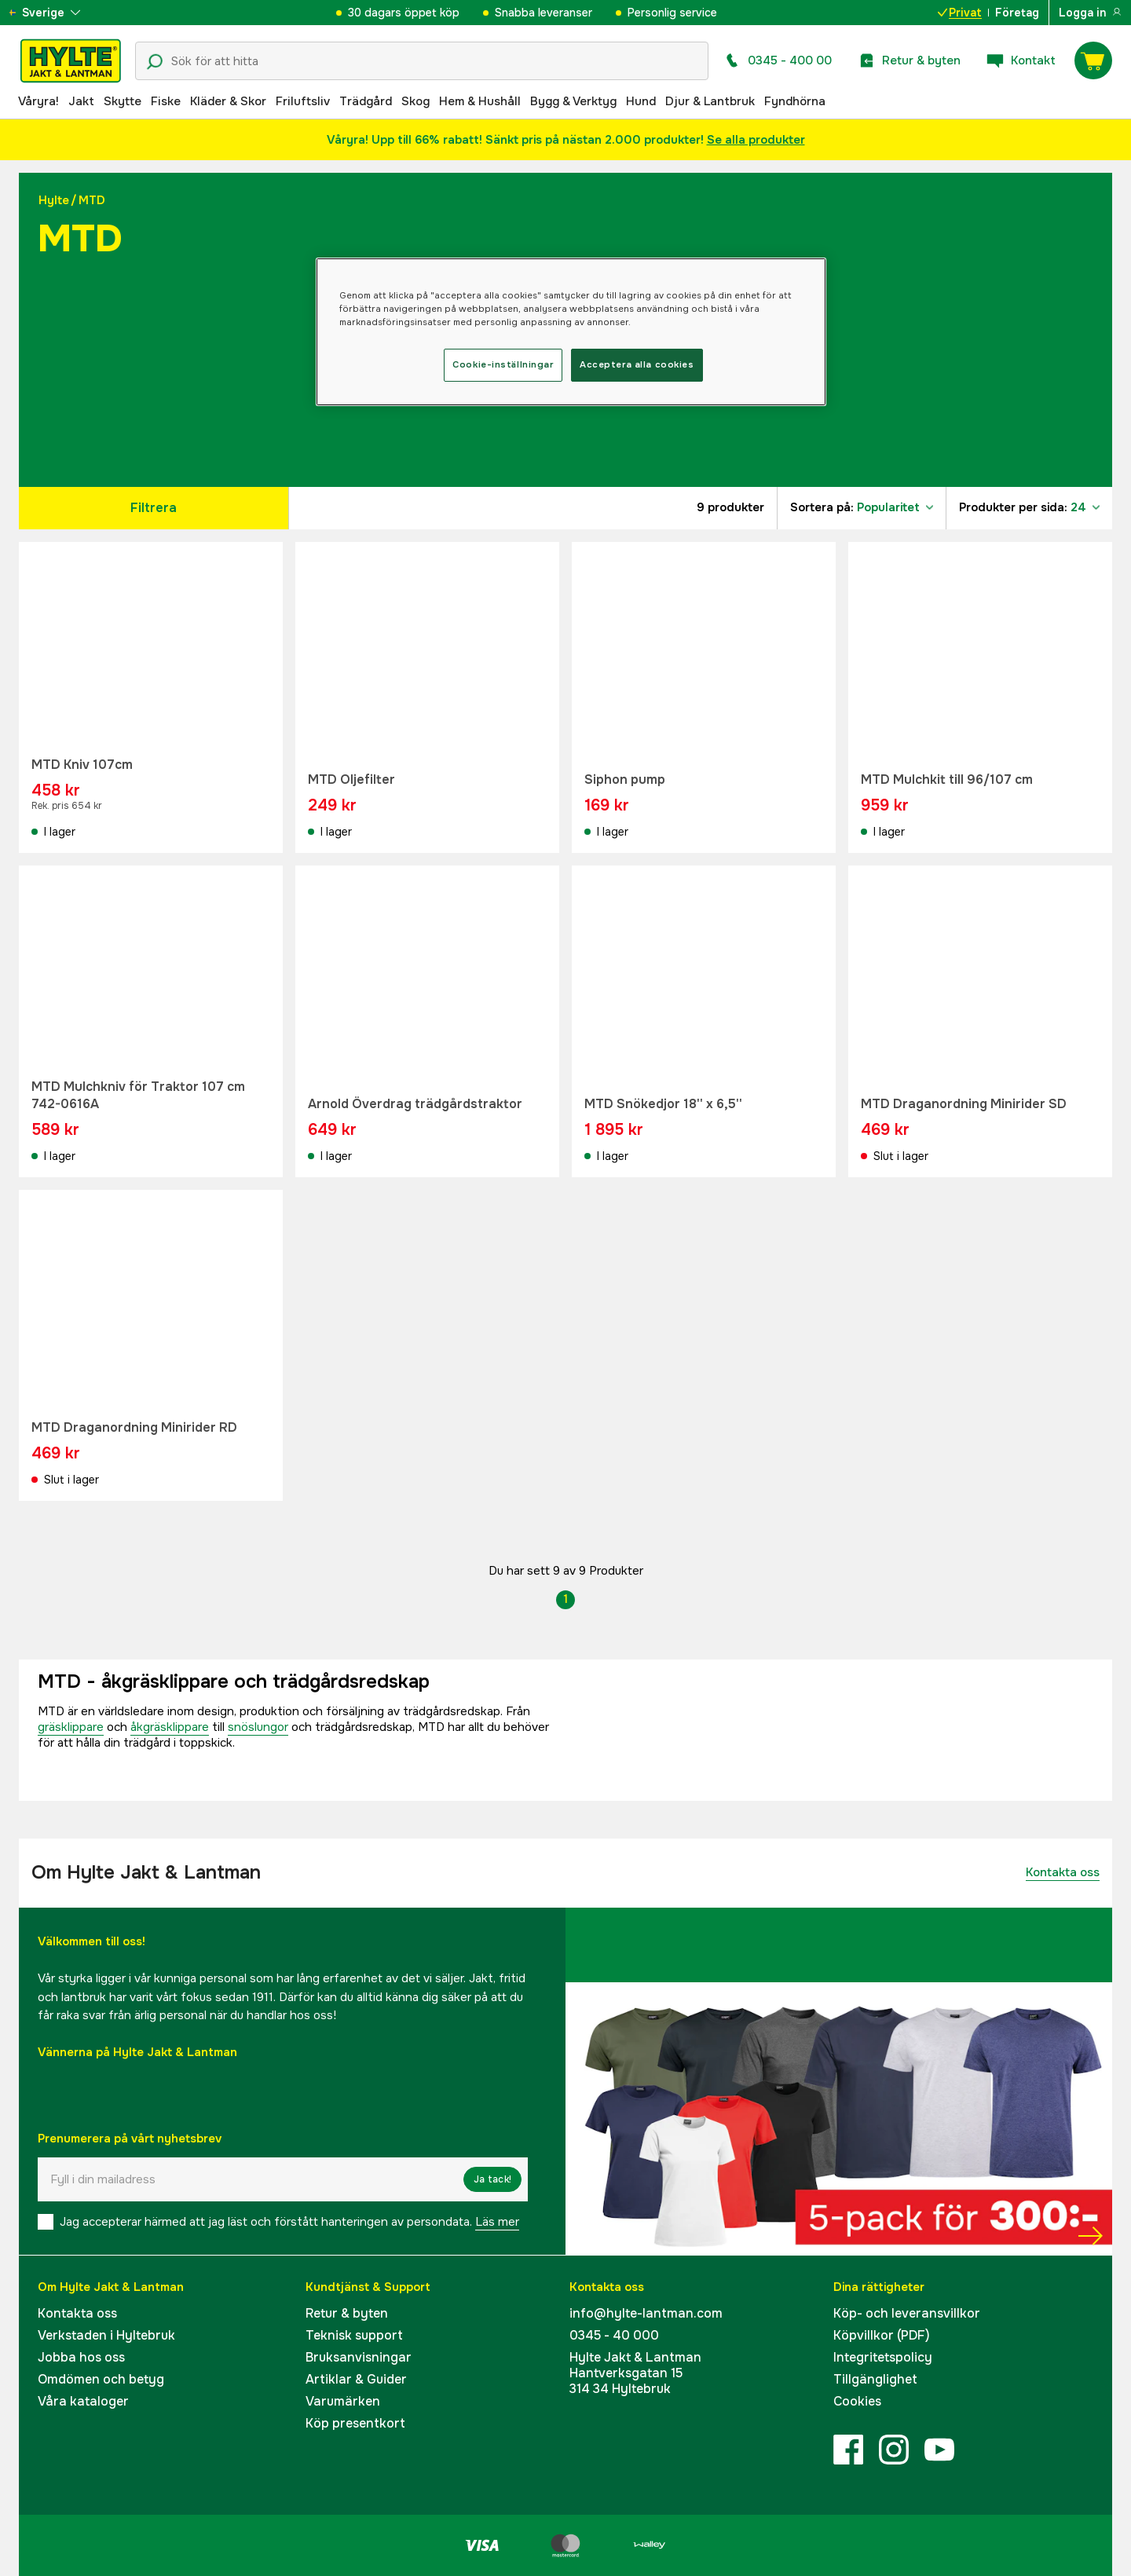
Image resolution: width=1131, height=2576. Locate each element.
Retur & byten (347, 2313)
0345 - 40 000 (614, 2335)
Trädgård (365, 101)
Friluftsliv (303, 101)
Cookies (857, 2401)
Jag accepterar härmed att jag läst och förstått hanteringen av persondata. (289, 2222)
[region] (571, 332)
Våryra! (38, 101)
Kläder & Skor (228, 101)
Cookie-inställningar (502, 364)
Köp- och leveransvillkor (906, 2313)
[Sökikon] (154, 62)
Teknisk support (354, 2335)
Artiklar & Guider (356, 2379)
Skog (415, 101)
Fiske (166, 101)
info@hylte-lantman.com (646, 2313)
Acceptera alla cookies (637, 364)
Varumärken (343, 2401)
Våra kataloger (83, 2401)
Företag (1017, 12)
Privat (960, 12)
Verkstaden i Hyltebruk (106, 2335)
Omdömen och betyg (101, 2379)
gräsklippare (71, 1727)
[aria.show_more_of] (57, 12)
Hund (641, 101)
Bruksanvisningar (359, 2357)
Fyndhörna (794, 101)
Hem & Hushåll (480, 101)
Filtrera (153, 507)
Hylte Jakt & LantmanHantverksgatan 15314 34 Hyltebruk (635, 2373)
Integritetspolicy (882, 2357)
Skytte (122, 101)
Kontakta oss (1063, 1872)
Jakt (81, 101)
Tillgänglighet (875, 2379)
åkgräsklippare (169, 1727)
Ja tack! (492, 2179)
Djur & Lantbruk (710, 101)
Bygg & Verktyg (573, 101)
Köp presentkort (355, 2423)
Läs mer (497, 2222)
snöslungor (258, 1727)
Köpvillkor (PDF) (881, 2335)
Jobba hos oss (81, 2357)
